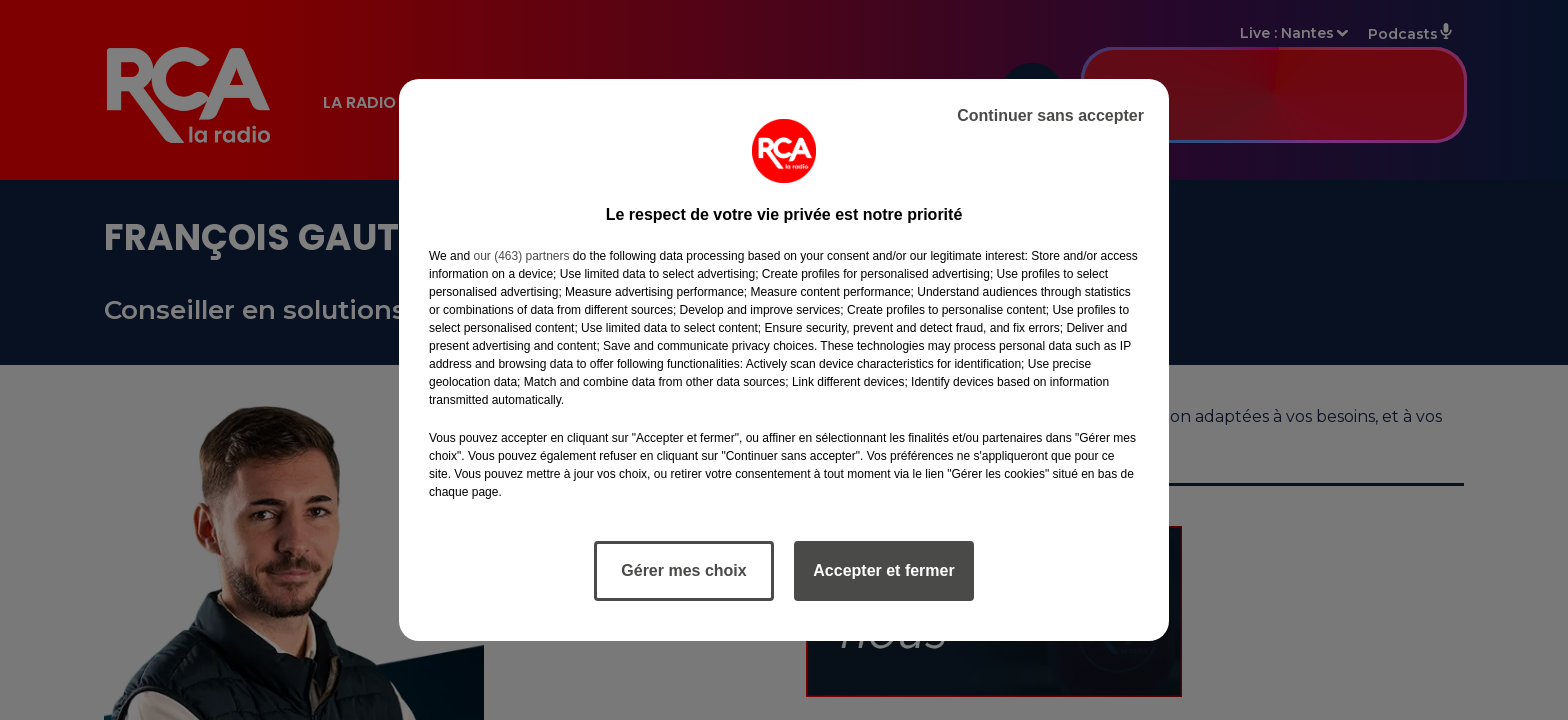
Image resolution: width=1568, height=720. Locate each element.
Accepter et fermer (883, 570)
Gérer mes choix (683, 570)
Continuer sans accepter (1050, 115)
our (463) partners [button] (521, 256)
